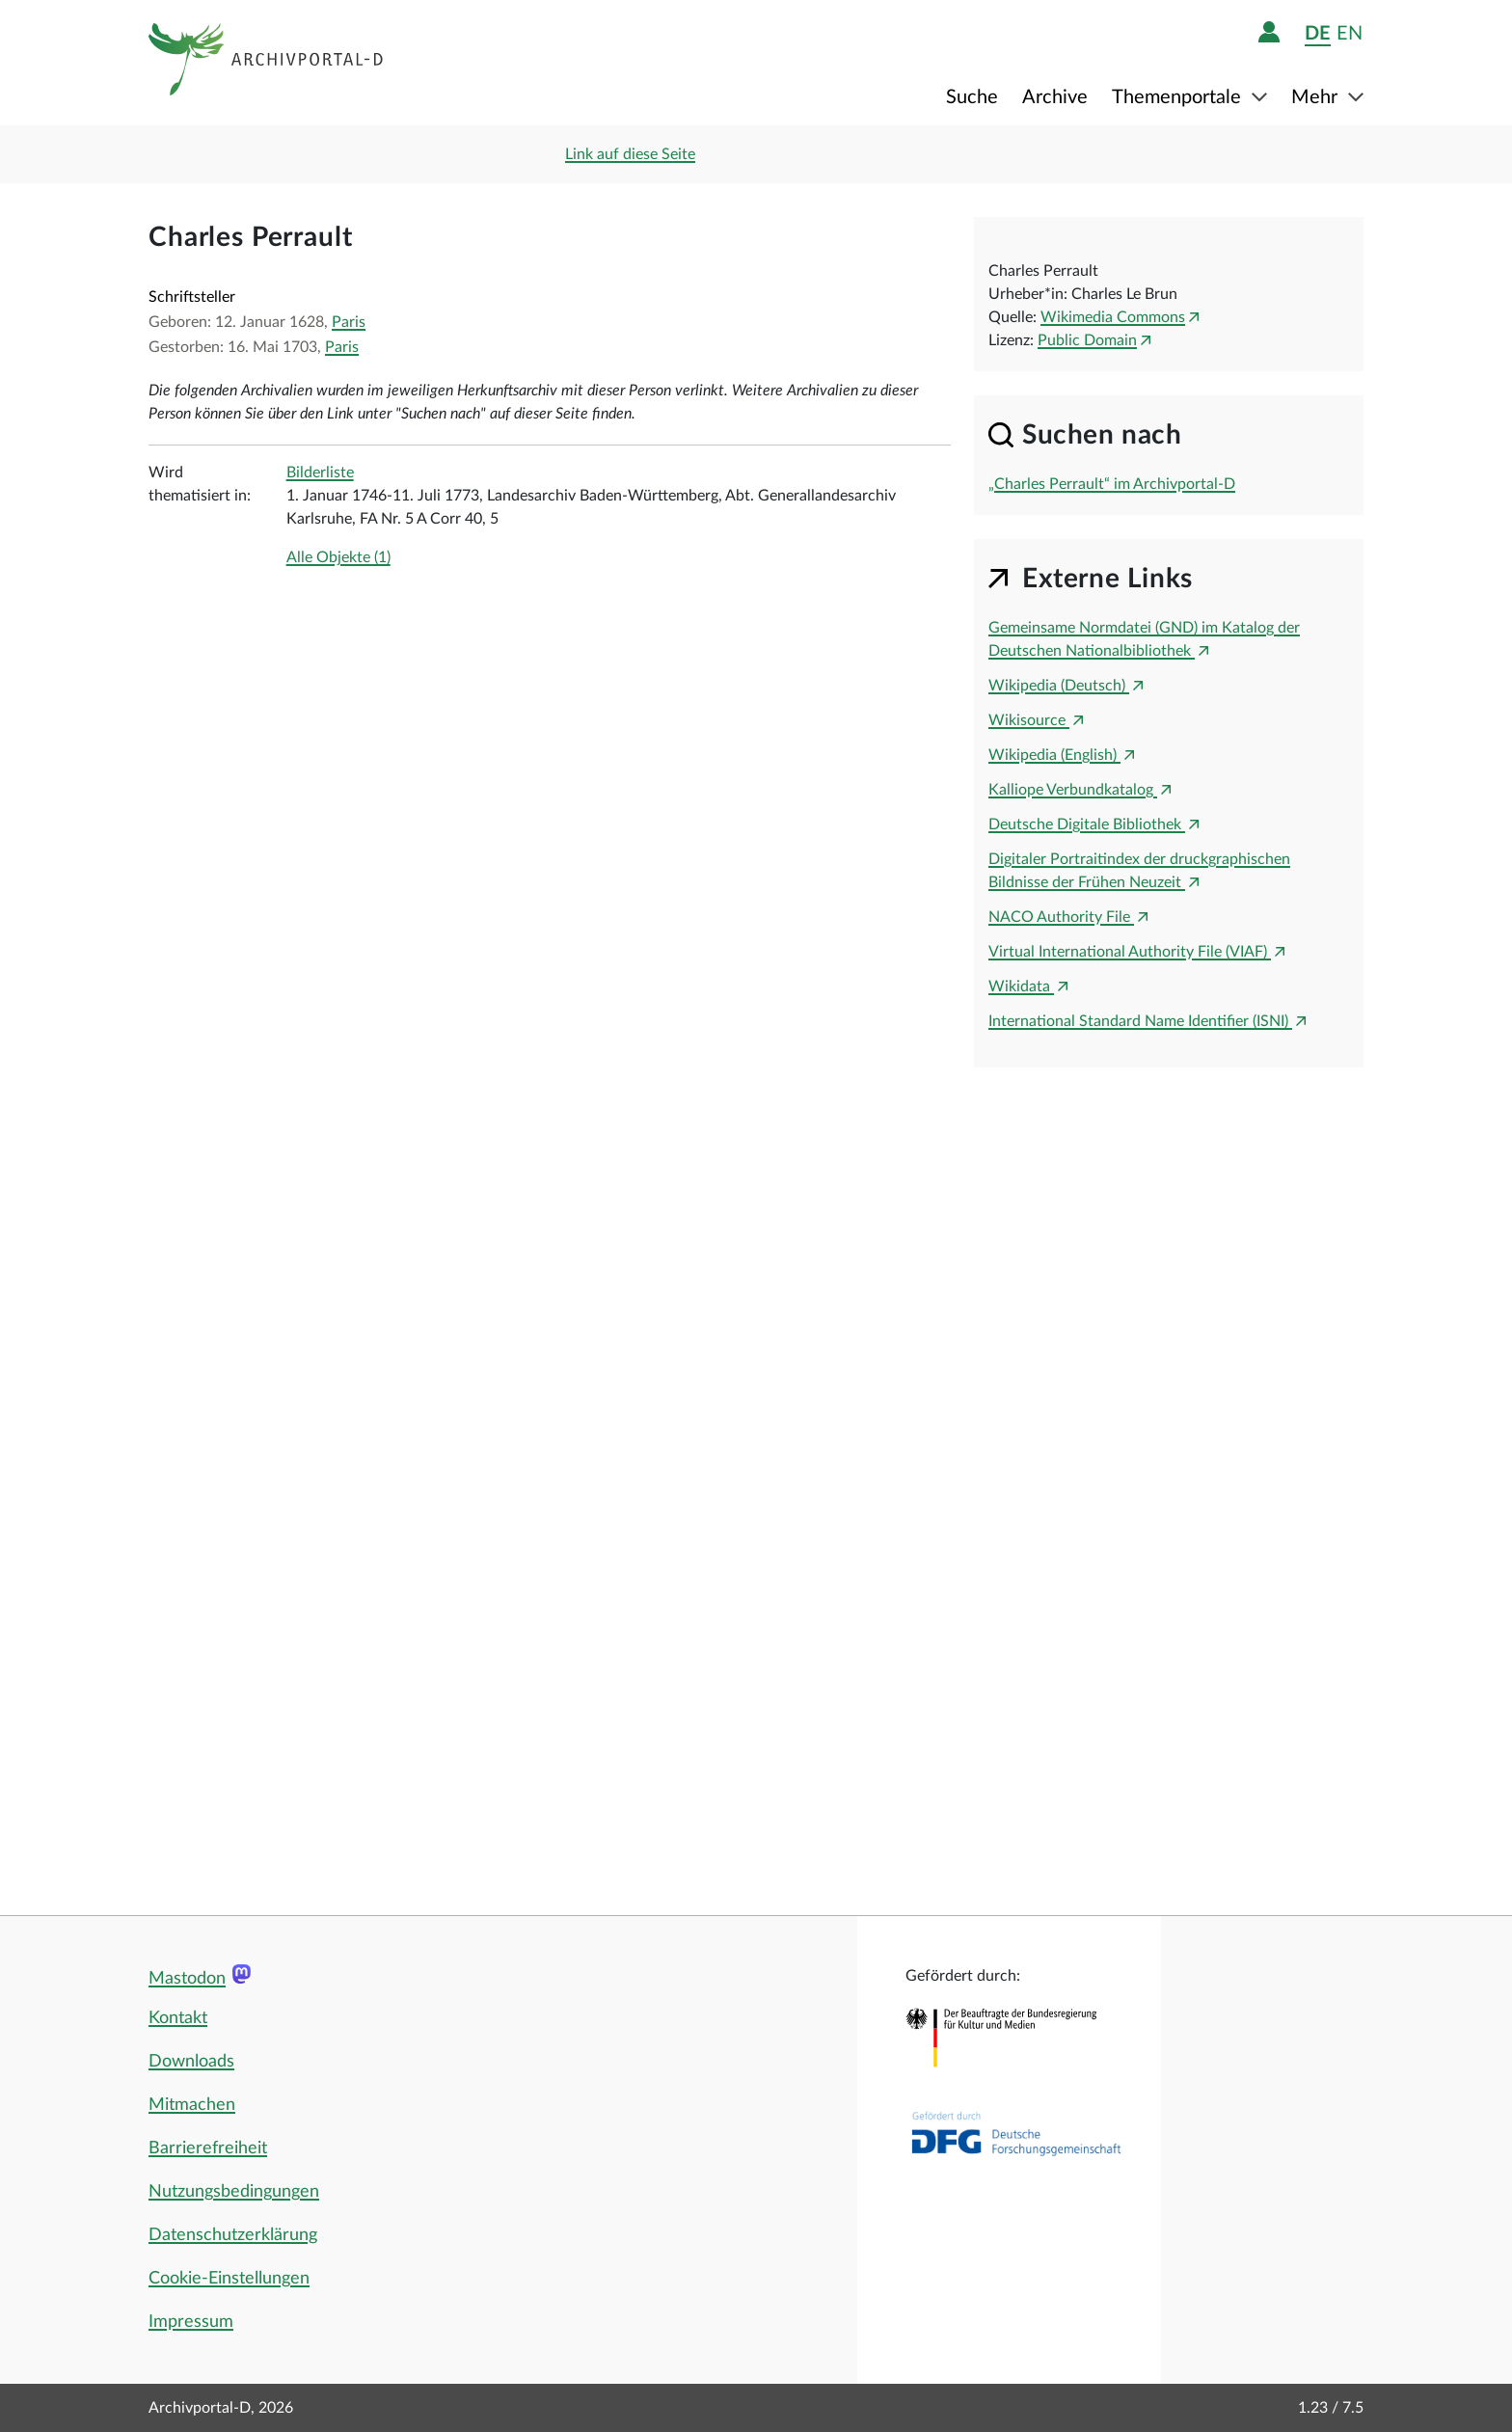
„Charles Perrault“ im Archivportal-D (1111, 484)
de (1318, 33)
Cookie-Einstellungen (229, 2278)
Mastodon (187, 1978)
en (1349, 33)
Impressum (190, 2322)
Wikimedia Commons (1112, 317)
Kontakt (177, 2018)
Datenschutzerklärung (232, 2235)
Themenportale (1179, 97)
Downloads (191, 2061)
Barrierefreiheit (207, 2148)
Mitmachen (191, 2105)
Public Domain (1087, 340)
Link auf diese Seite (630, 154)
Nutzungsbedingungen (233, 2192)
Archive (1055, 97)
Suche (972, 97)
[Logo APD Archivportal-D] (266, 62)
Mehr (1316, 97)
